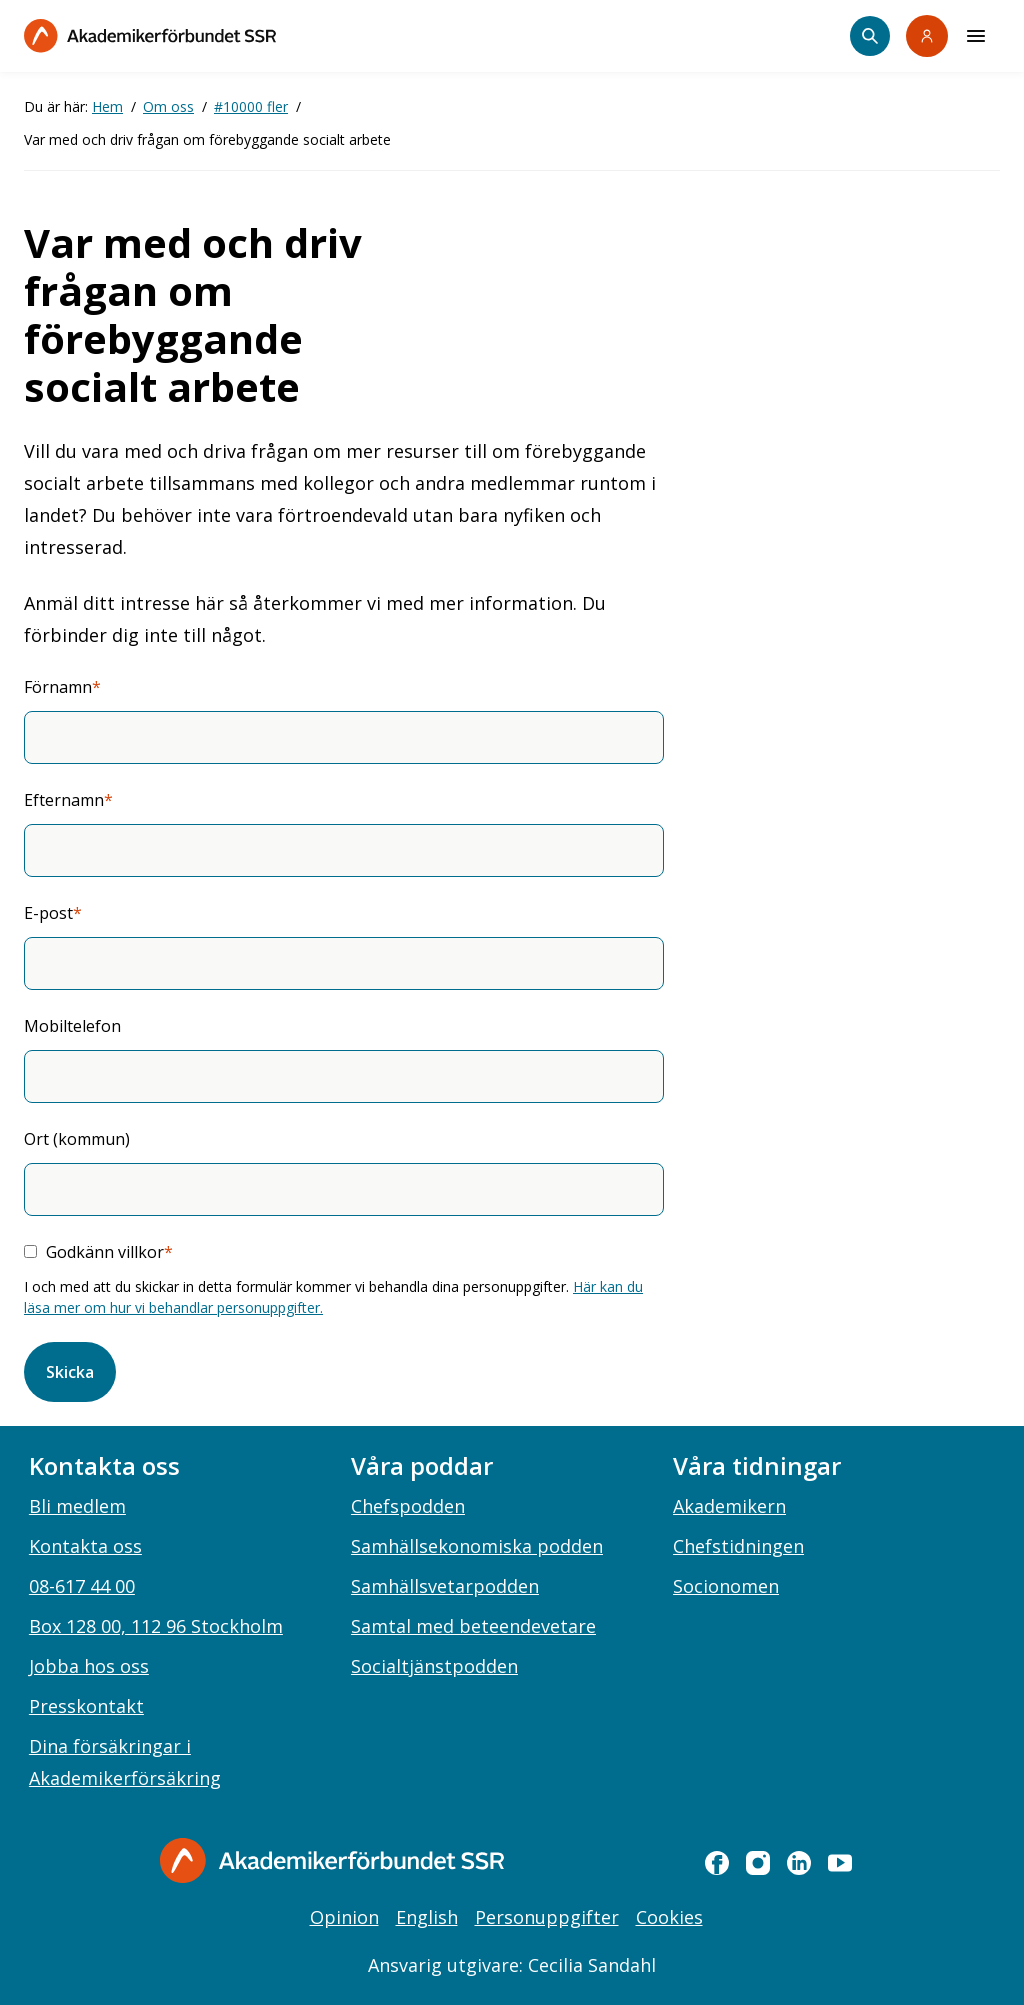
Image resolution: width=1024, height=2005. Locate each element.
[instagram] (758, 1863)
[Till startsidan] (150, 35)
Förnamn (58, 687)
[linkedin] (799, 1863)
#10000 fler (251, 106)
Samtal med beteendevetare (473, 1626)
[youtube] (840, 1863)
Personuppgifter (547, 1917)
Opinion (344, 1917)
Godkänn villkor (105, 1252)
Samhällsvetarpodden (445, 1586)
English (427, 1917)
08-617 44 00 (82, 1586)
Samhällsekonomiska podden (477, 1546)
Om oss (168, 106)
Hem (107, 106)
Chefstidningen (738, 1546)
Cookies (669, 1917)
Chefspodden (408, 1506)
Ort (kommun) (77, 1139)
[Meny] (976, 36)
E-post (48, 913)
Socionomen (726, 1586)
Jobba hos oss (89, 1666)
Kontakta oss (85, 1546)
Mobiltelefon (72, 1026)
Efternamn (64, 800)
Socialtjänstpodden (434, 1666)
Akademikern (729, 1506)
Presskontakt (86, 1706)
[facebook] (717, 1863)
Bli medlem (77, 1506)
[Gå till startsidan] (332, 1860)
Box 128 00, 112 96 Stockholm (156, 1626)
